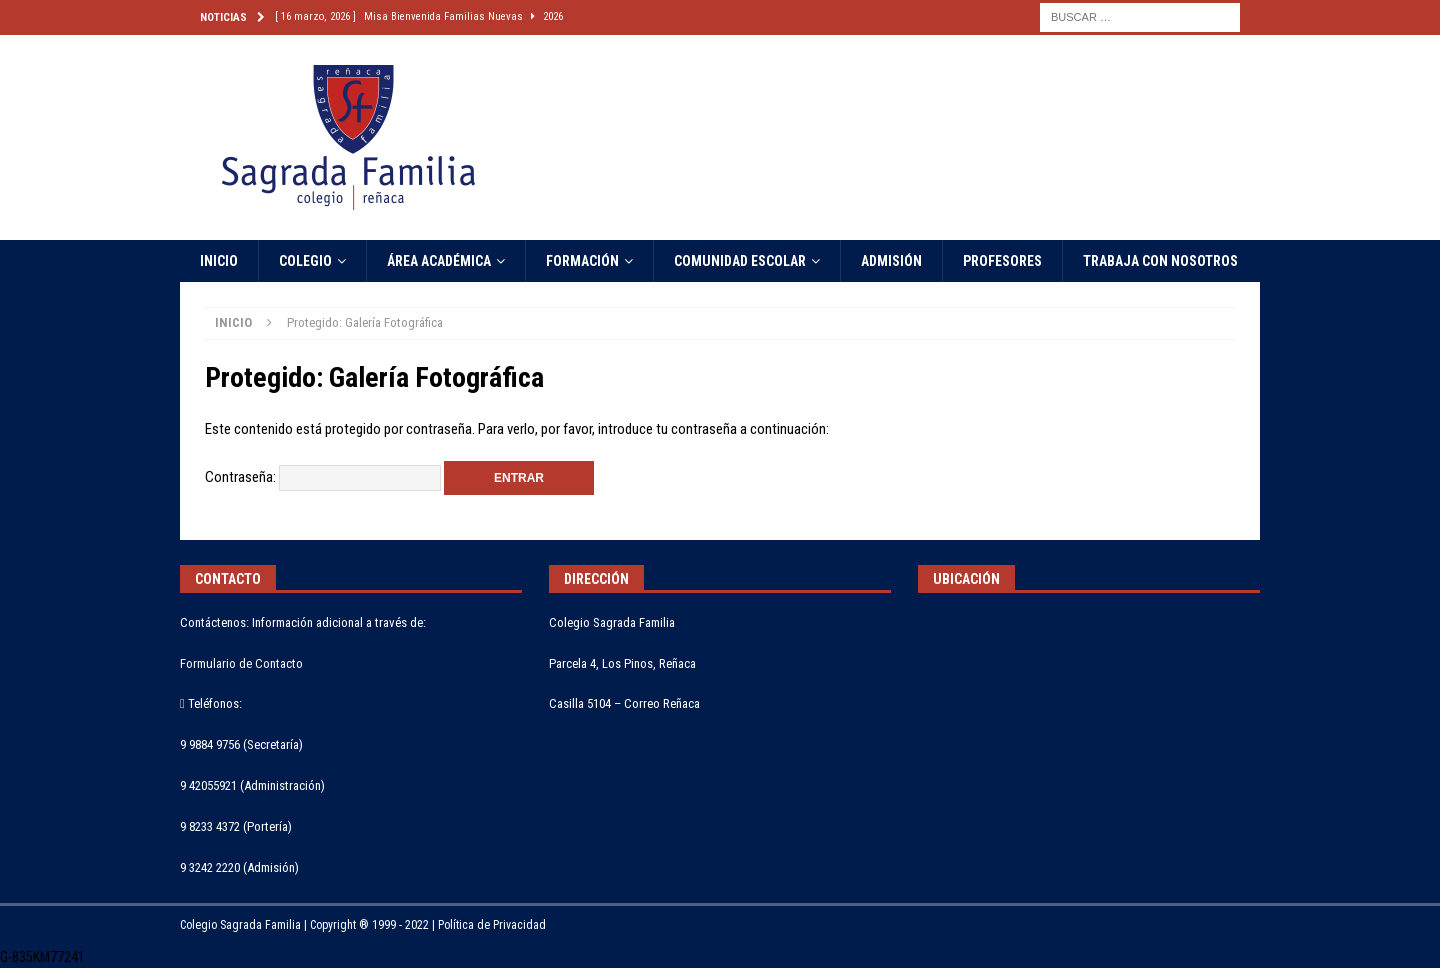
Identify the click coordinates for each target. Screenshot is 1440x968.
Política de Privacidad (492, 925)
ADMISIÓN (891, 261)
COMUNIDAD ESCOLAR (740, 261)
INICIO (219, 261)
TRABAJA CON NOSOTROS (1160, 261)
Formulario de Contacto (241, 663)
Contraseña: (323, 477)
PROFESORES (1002, 261)
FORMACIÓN (582, 261)
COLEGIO (305, 261)
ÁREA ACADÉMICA (439, 261)
